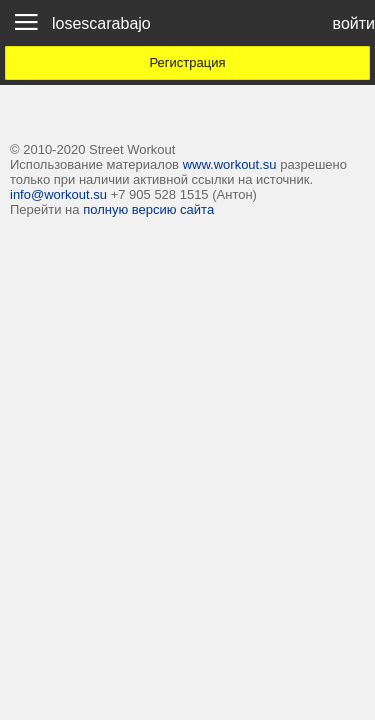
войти (354, 23)
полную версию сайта (148, 209)
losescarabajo (101, 23)
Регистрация (188, 62)
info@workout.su (58, 194)
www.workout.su (230, 164)
